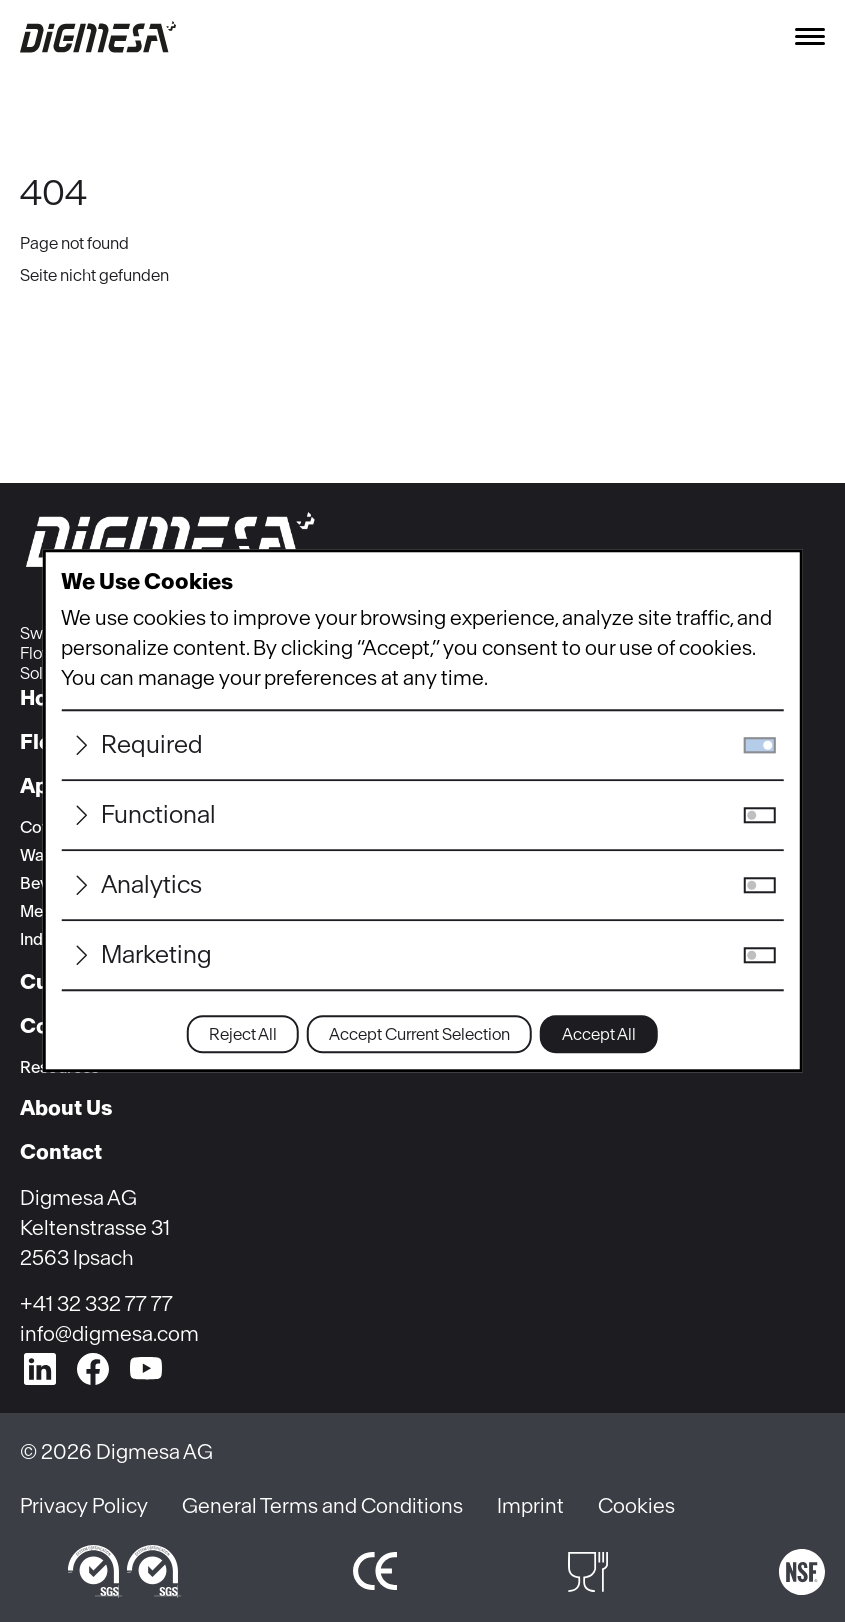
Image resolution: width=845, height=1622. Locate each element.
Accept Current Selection (419, 1035)
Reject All (243, 1035)
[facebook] (93, 1369)
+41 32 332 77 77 (96, 1303)
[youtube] (146, 1369)
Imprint (530, 1505)
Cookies (636, 1505)
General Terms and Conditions (322, 1505)
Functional (158, 815)
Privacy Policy (84, 1505)
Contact (61, 1151)
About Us (66, 1107)
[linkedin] (40, 1369)
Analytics (151, 885)
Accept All (599, 1035)
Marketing (156, 955)
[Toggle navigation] (810, 36)
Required (152, 745)
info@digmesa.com (109, 1333)
